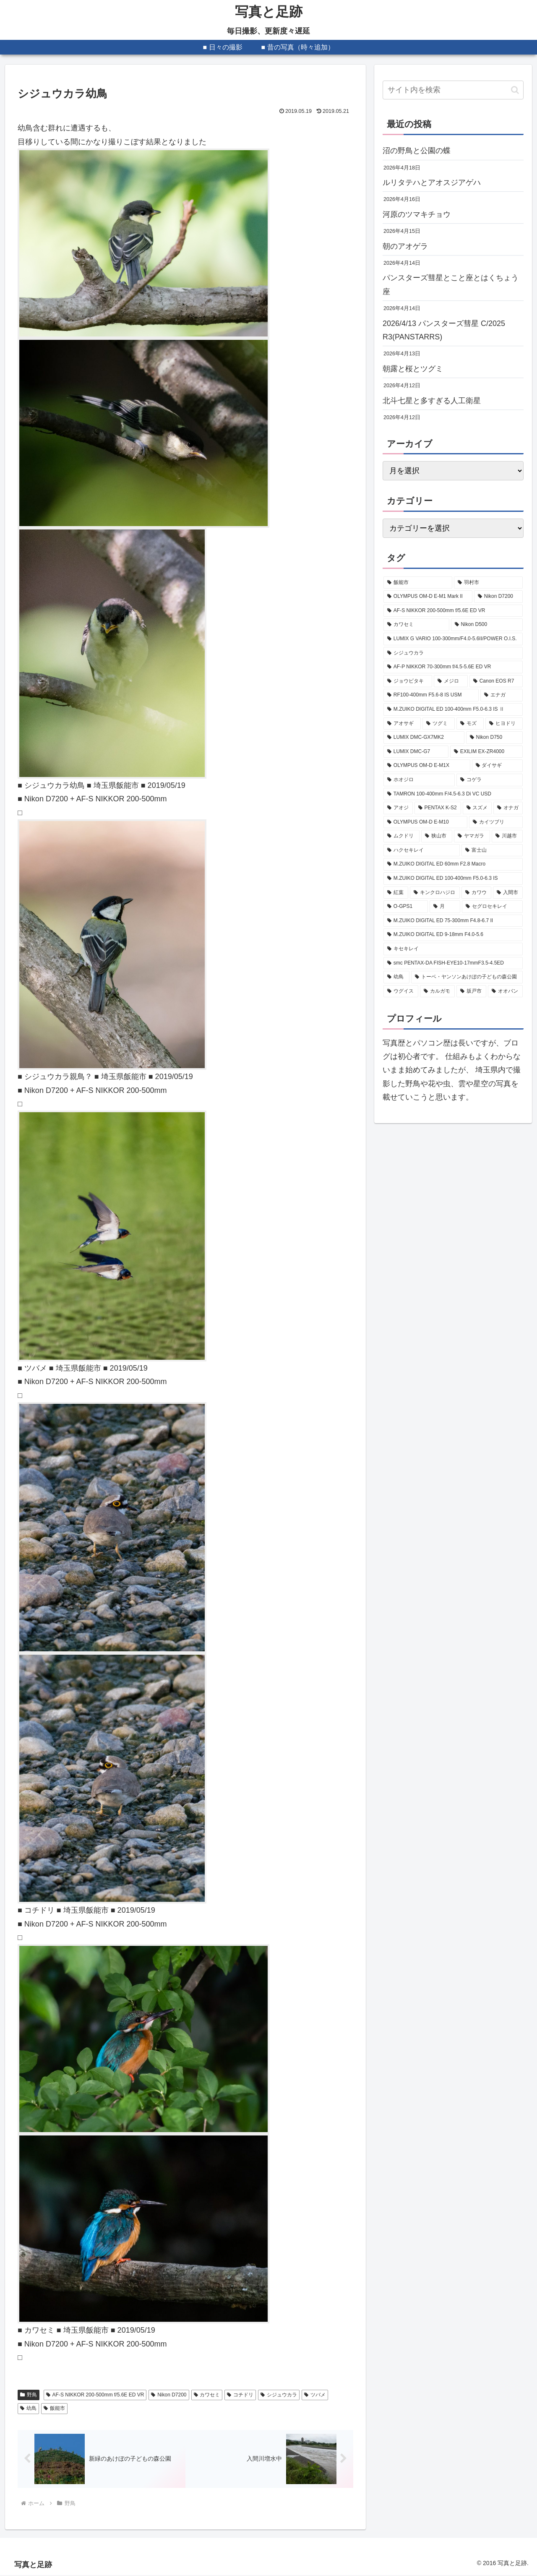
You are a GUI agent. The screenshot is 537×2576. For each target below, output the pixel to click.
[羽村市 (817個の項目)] (488, 582)
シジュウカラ (279, 2395)
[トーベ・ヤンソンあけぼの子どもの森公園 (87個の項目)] (467, 977)
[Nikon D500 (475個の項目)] (487, 624)
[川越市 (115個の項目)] (507, 836)
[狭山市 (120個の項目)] (436, 836)
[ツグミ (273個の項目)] (438, 723)
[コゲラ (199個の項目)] (489, 780)
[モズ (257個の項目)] (470, 723)
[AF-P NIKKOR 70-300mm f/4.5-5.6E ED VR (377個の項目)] (453, 667)
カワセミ (207, 2395)
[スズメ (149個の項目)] (477, 808)
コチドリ (240, 2395)
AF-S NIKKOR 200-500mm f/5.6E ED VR (95, 2395)
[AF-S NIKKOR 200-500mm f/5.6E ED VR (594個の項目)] (453, 611)
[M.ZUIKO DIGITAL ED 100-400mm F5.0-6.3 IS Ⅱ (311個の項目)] (453, 709)
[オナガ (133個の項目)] (508, 808)
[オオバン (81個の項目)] (505, 991)
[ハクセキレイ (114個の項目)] (421, 850)
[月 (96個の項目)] (445, 906)
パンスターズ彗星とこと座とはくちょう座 (451, 284)
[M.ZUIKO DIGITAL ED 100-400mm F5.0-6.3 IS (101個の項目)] (453, 878)
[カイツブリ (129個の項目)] (496, 822)
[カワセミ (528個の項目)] (416, 624)
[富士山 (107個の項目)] (492, 850)
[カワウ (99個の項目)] (476, 892)
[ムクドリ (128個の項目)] (401, 836)
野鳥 (28, 2395)
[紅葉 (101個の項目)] (395, 892)
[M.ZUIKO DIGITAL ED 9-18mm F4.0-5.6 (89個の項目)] (453, 934)
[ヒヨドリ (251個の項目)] (504, 723)
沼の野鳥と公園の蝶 (417, 150)
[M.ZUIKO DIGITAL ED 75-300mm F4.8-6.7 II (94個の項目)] (453, 921)
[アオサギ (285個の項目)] (402, 723)
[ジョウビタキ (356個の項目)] (407, 681)
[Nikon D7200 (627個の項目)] (498, 596)
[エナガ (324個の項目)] (501, 695)
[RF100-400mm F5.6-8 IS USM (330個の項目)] (431, 695)
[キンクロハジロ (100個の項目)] (435, 892)
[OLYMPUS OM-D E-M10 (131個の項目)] (425, 822)
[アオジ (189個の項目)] (398, 808)
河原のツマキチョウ (417, 214)
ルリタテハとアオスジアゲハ (432, 182)
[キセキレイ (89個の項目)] (453, 949)
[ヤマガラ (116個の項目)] (472, 836)
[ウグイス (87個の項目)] (400, 991)
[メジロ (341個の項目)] (450, 681)
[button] (515, 90)
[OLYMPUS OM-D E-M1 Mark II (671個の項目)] (427, 596)
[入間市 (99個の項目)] (508, 892)
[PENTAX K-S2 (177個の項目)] (437, 808)
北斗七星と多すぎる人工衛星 (432, 400)
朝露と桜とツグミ (413, 369)
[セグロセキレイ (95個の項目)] (492, 906)
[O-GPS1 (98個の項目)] (405, 906)
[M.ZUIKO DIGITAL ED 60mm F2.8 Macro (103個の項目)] (453, 864)
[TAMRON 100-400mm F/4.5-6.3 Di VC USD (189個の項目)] (453, 794)
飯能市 (54, 2408)
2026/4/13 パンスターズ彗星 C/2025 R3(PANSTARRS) (444, 330)
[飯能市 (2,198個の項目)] (417, 582)
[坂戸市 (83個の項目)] (471, 991)
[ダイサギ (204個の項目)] (497, 765)
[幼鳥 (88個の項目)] (396, 977)
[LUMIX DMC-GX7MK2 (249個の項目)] (423, 737)
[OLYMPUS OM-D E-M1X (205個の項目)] (426, 765)
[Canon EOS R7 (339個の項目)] (496, 681)
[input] (453, 90)
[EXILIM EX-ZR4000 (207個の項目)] (486, 752)
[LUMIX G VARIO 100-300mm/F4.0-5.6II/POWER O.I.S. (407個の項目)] (453, 639)
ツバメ (315, 2395)
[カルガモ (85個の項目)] (437, 991)
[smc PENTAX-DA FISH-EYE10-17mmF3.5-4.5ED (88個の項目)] (453, 963)
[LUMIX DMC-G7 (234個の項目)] (415, 752)
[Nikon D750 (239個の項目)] (494, 737)
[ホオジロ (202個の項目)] (419, 780)
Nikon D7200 (168, 2395)
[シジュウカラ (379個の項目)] (453, 653)
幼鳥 (28, 2408)
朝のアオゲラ (405, 246)
